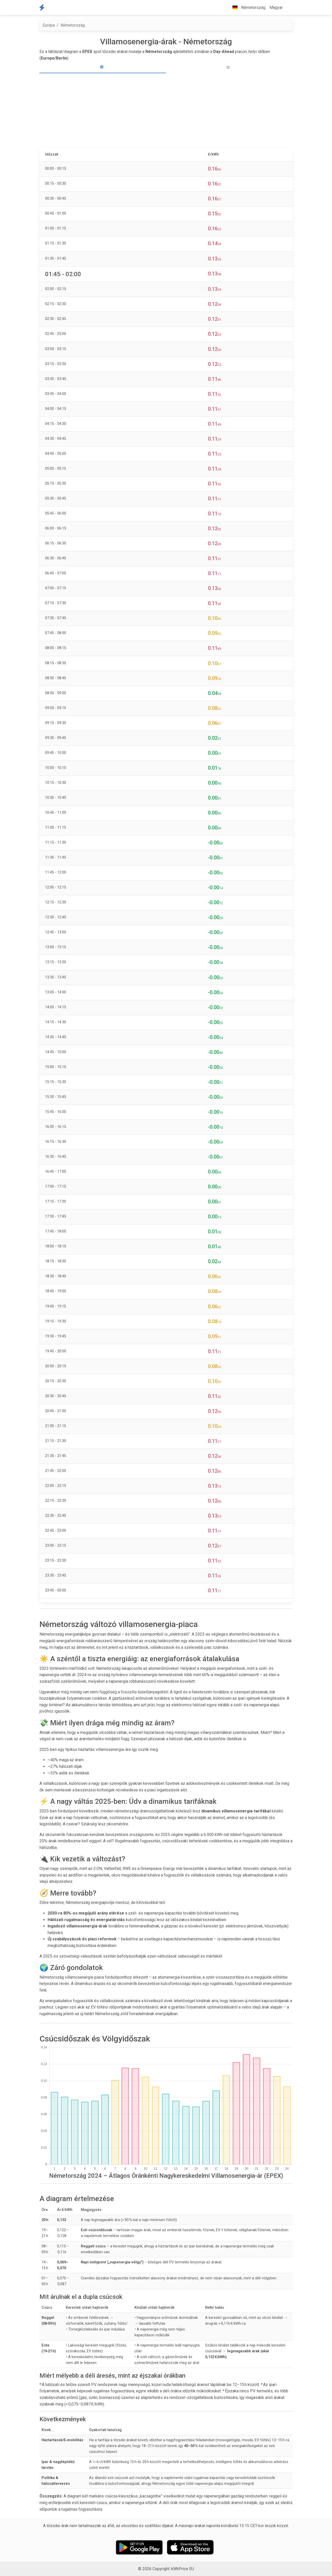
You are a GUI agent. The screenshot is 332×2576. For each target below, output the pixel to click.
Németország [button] (246, 7)
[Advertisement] (166, 110)
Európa (49, 25)
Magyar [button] (276, 7)
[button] (289, 7)
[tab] (103, 67)
